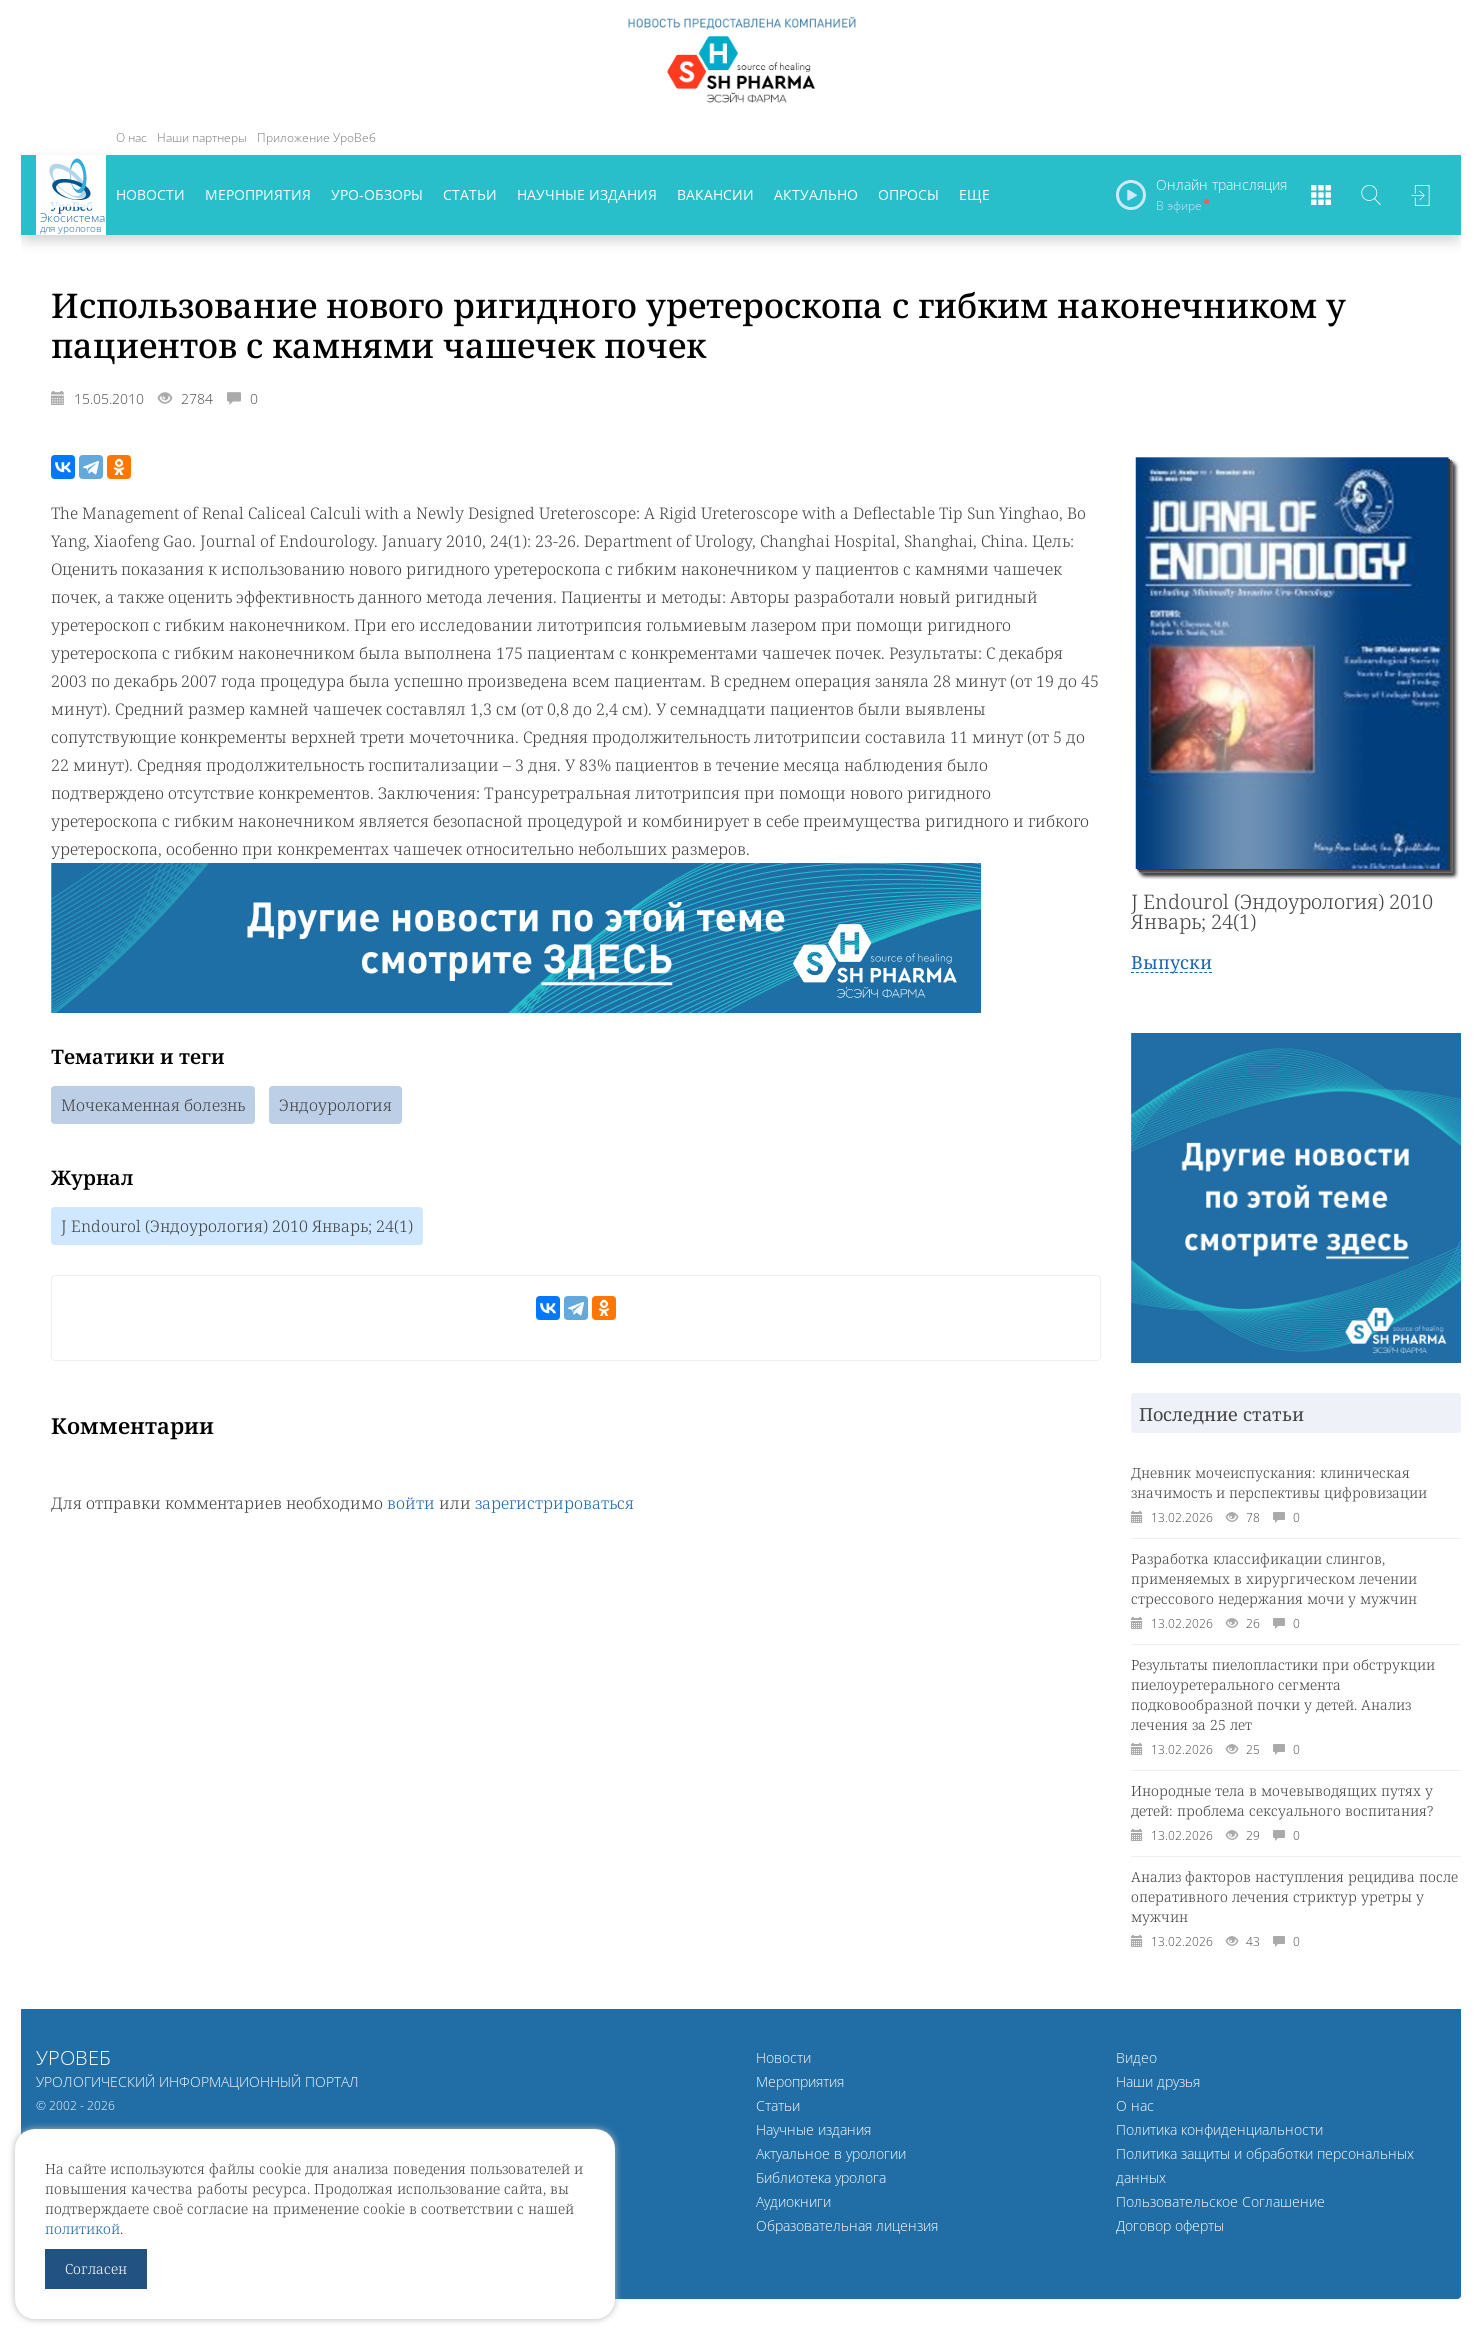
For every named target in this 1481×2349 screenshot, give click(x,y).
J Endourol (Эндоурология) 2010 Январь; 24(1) (237, 1226)
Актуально (816, 194)
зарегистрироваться (554, 1503)
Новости (150, 194)
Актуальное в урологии (831, 2153)
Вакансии (715, 194)
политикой (82, 2228)
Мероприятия (258, 194)
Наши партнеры (202, 137)
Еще (974, 194)
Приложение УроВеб (316, 137)
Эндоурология (335, 1105)
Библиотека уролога (821, 2177)
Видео (1136, 2057)
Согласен (96, 2268)
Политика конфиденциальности (1219, 2129)
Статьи (470, 194)
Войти (1421, 195)
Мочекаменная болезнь (153, 1105)
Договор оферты (1170, 2225)
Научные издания (587, 194)
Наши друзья (1158, 2081)
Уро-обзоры (377, 194)
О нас (131, 137)
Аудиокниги (793, 2201)
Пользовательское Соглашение (1220, 2201)
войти (411, 1503)
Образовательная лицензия (847, 2225)
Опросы (908, 194)
